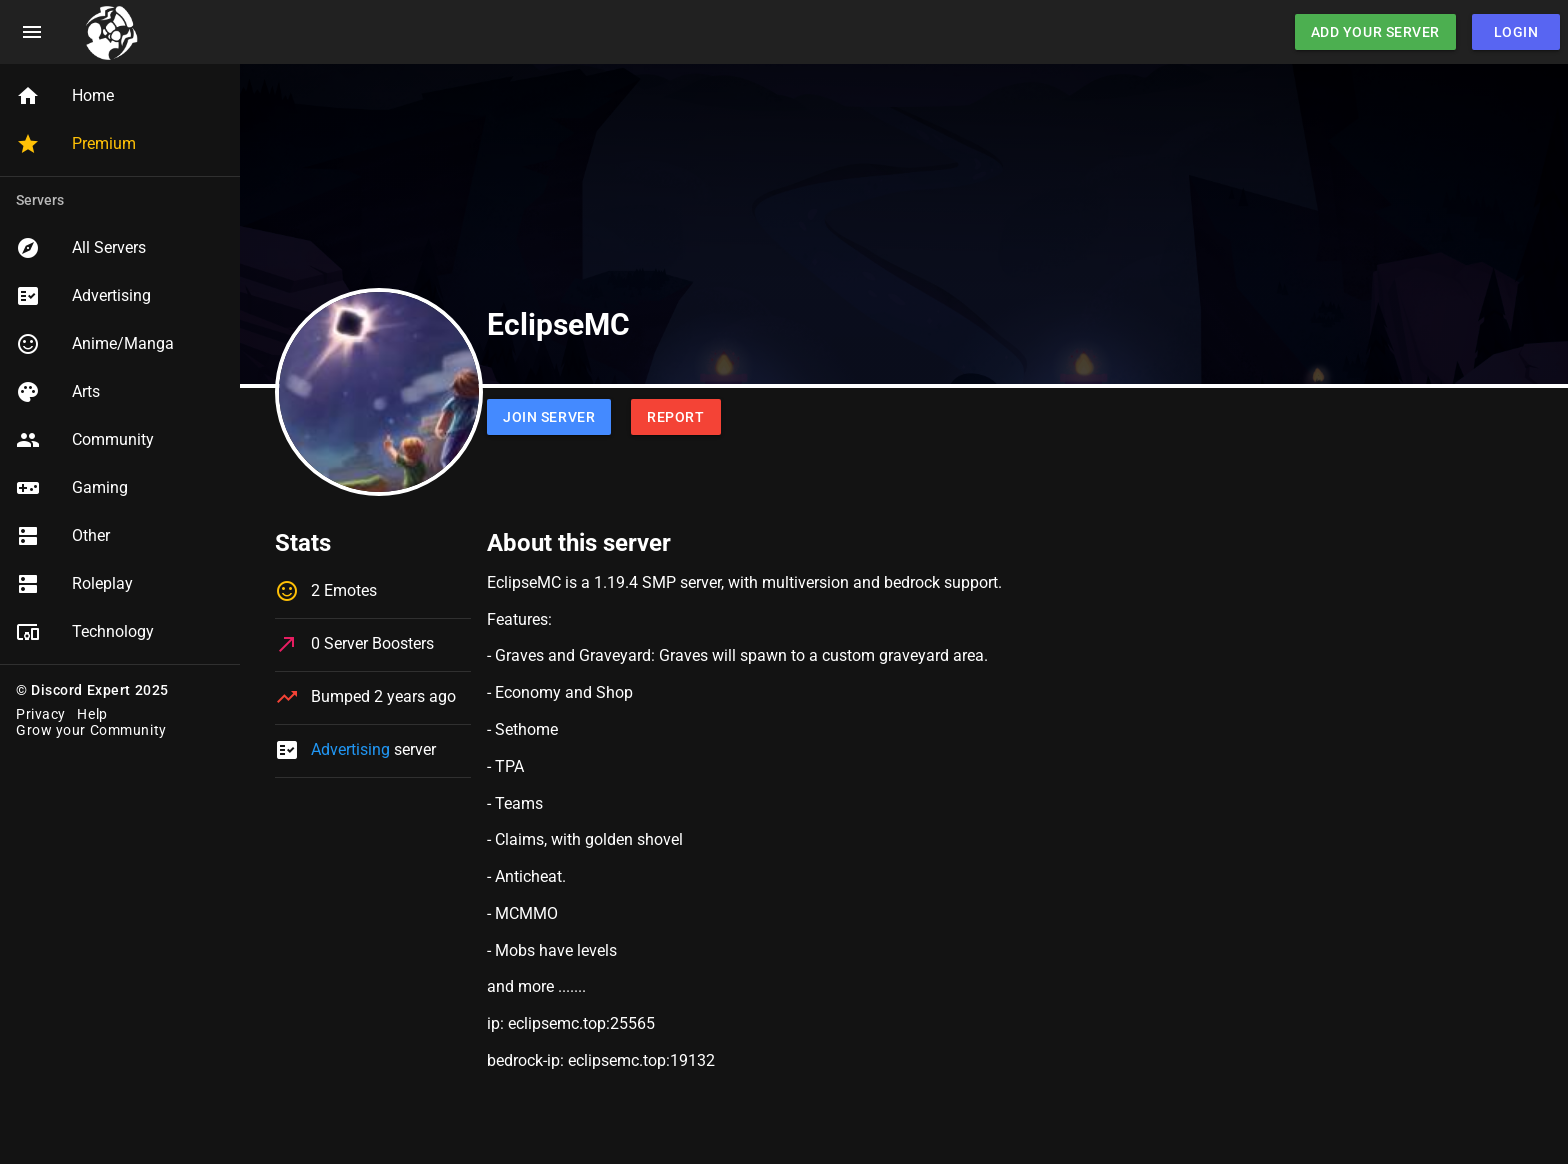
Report (675, 417)
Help (92, 714)
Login (1516, 32)
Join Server (549, 417)
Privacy (41, 714)
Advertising (350, 749)
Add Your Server (1375, 32)
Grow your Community (91, 730)
